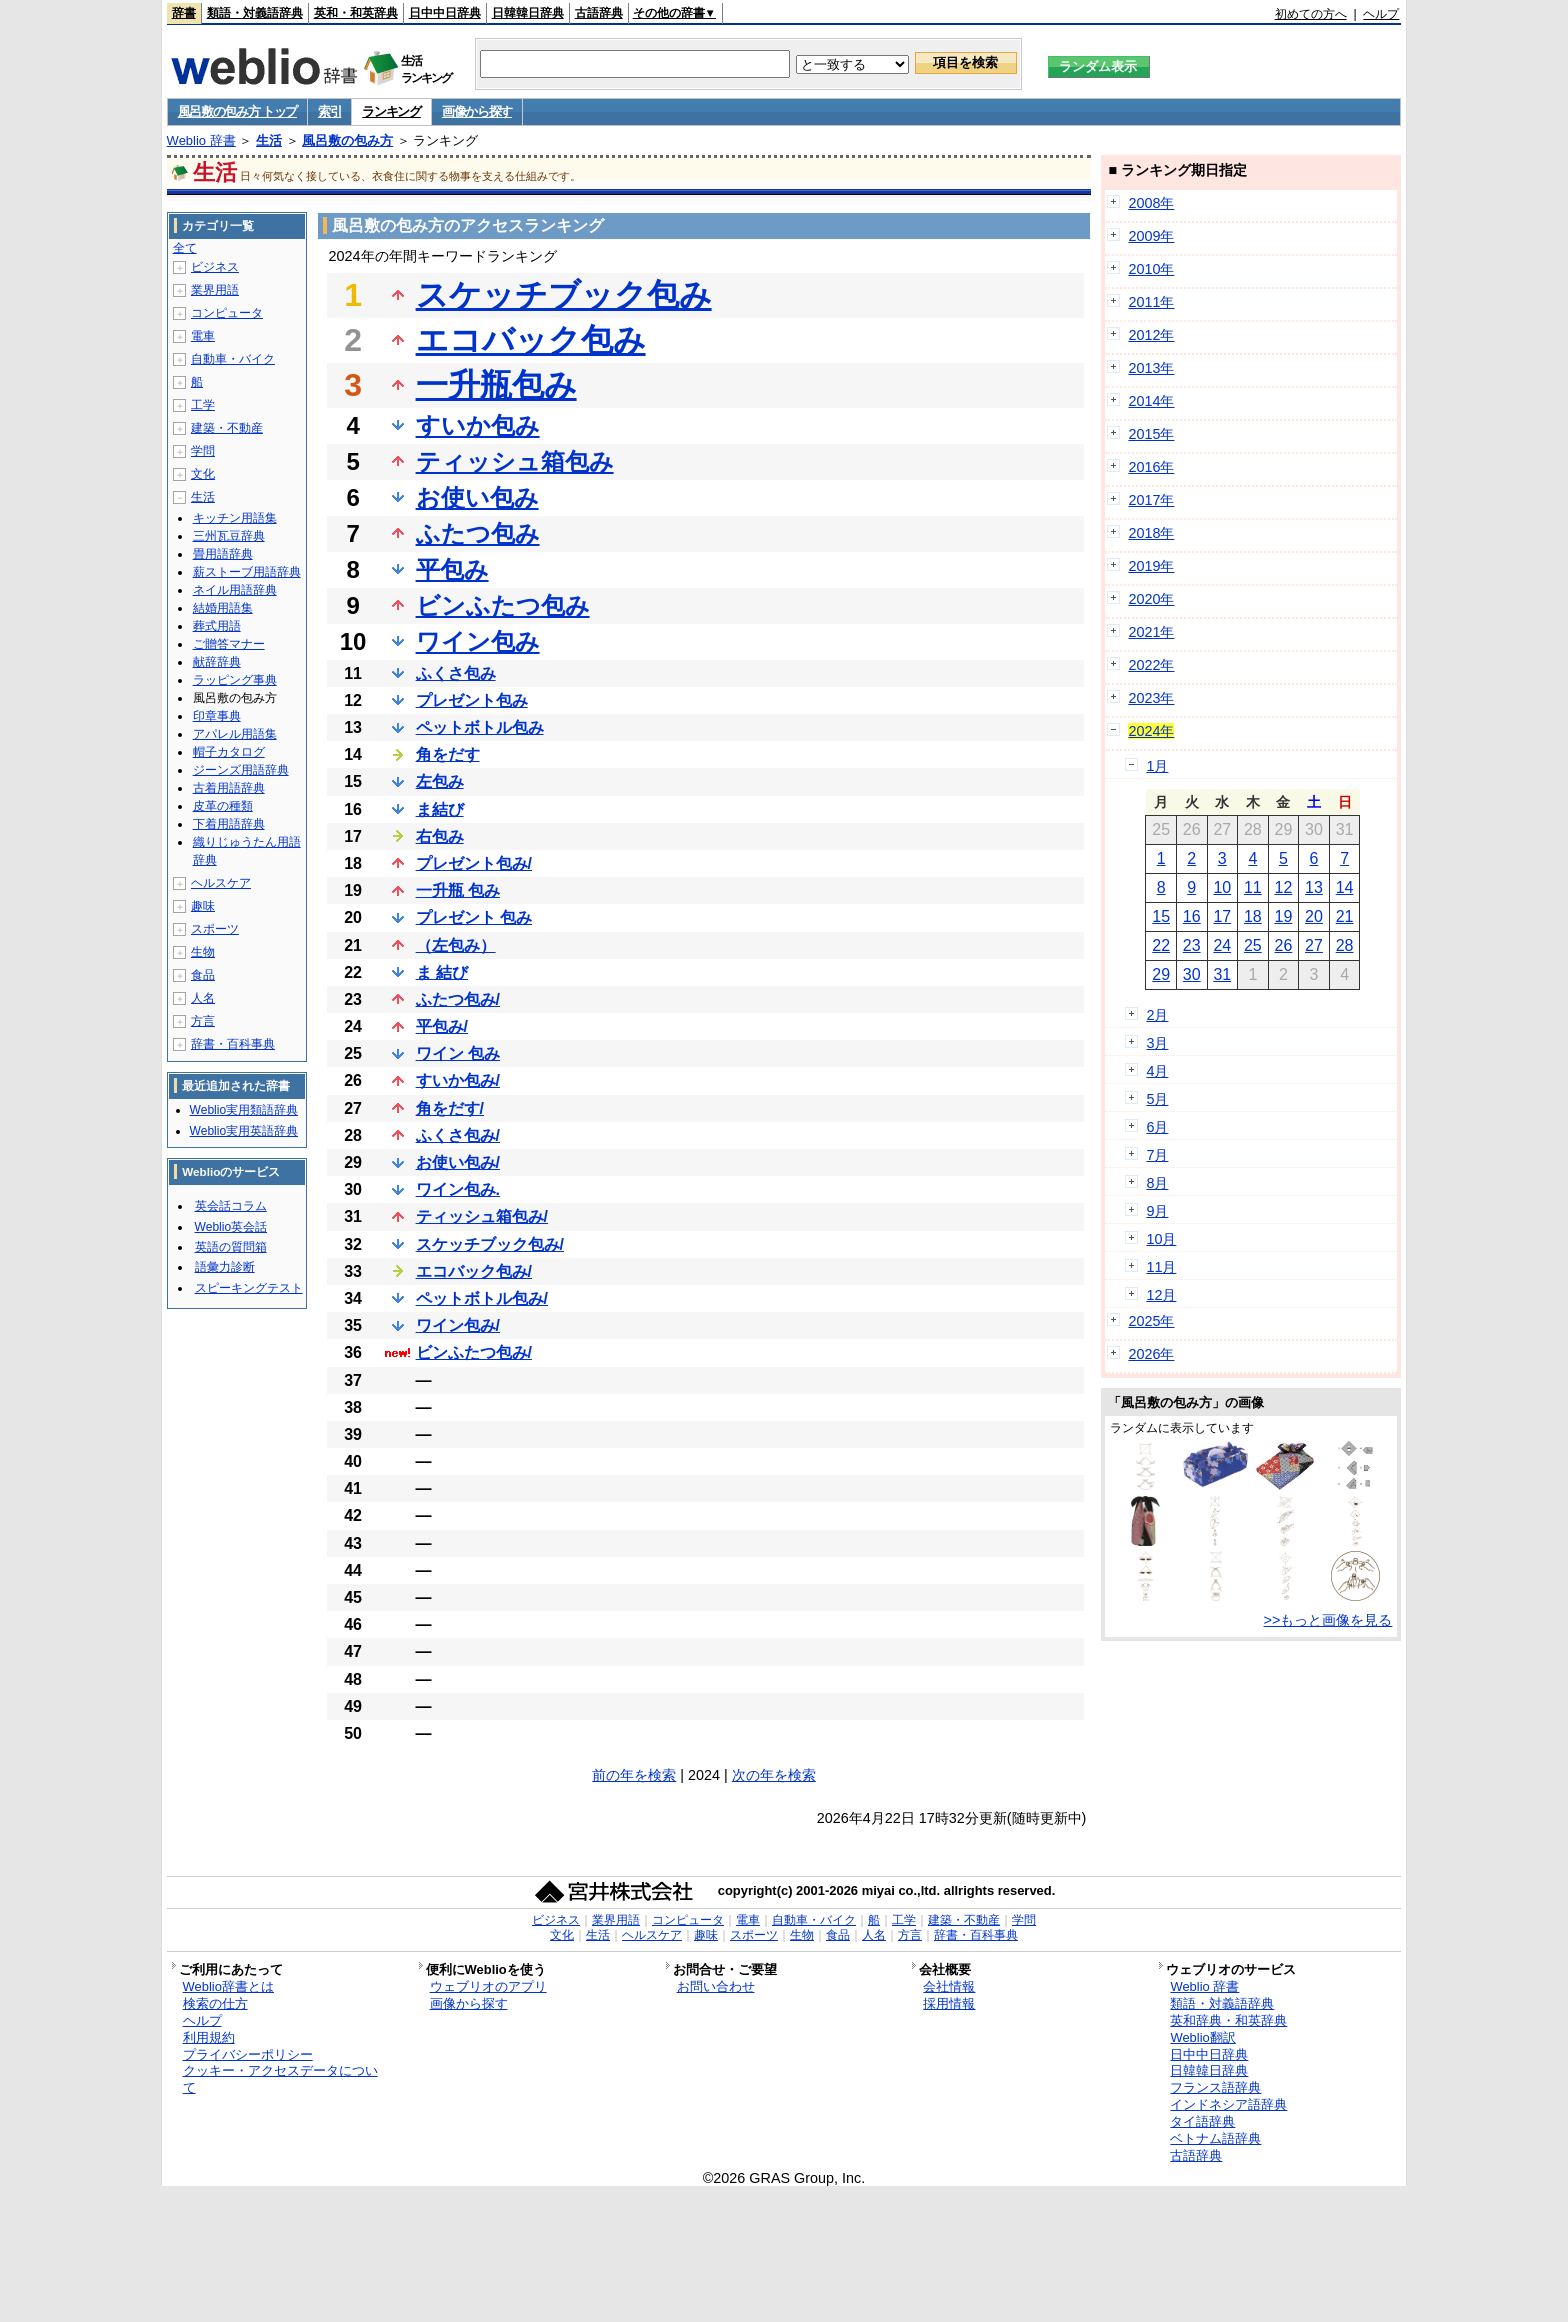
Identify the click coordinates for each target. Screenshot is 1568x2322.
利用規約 (209, 2037)
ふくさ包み (456, 673)
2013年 (1151, 368)
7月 (1157, 1155)
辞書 (184, 13)
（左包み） (456, 945)
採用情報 (949, 2003)
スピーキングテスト (249, 1288)
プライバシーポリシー (248, 2054)
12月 (1161, 1295)
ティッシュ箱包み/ (482, 1216)
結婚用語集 (223, 608)
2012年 (1151, 335)
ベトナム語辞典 (1215, 2138)
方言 (203, 1021)
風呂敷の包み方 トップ (237, 111)
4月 (1157, 1071)
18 (1253, 916)
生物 (203, 952)
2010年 (1151, 269)
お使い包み (477, 497)
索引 (329, 111)
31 (1222, 974)
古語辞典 (599, 13)
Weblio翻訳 (1202, 2037)
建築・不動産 (227, 428)
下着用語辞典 (229, 824)
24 (1222, 945)
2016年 (1151, 467)
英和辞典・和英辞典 (1228, 2020)
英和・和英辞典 (356, 13)
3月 (1157, 1043)
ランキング (391, 111)
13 (1314, 887)
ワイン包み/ (458, 1325)
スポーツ (215, 929)
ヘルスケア (221, 883)
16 (1192, 916)
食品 (203, 975)
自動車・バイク (233, 359)
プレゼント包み (472, 700)
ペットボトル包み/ (482, 1298)
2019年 (1151, 566)
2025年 (1151, 1321)
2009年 (1151, 236)
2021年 (1151, 632)
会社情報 (949, 1986)
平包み (452, 569)
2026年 (1151, 1354)
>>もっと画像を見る (1328, 1620)
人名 (203, 998)
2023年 (1151, 698)
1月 (1157, 766)
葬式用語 (217, 626)
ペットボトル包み (480, 727)
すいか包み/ (458, 1080)
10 (1222, 887)
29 (1161, 974)
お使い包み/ (458, 1162)
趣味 (203, 906)
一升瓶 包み (458, 890)
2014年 (1151, 401)
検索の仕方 (215, 2003)
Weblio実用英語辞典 (244, 1131)
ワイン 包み (458, 1053)
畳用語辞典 (223, 554)
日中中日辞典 (445, 13)
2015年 (1151, 434)
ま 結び (442, 972)
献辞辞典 (217, 662)
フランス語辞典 (1215, 2087)
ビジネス (215, 267)
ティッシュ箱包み (515, 461)
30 (1192, 974)
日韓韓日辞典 (528, 13)
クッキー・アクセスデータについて (280, 2079)
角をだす (448, 754)
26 (1284, 945)
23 (1192, 945)
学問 (203, 451)
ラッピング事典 (235, 680)
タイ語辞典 (1202, 2121)
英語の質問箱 (231, 1247)
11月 (1161, 1267)
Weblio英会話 (231, 1227)
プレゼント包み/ (474, 863)
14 (1345, 887)
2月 (1157, 1015)
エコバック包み (531, 340)
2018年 (1151, 533)
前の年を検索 (634, 1775)
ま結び (440, 809)
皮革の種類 (223, 806)
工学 (203, 405)
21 (1345, 916)
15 (1161, 916)
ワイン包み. (458, 1189)
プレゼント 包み (474, 917)
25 (1253, 945)
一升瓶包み (496, 385)
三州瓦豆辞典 (229, 536)
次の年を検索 (774, 1775)
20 (1314, 916)
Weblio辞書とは (228, 1986)
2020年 (1151, 599)
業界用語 (215, 290)
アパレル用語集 (235, 734)
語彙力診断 (225, 1267)
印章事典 (217, 716)
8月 (1157, 1183)
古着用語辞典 (229, 788)
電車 (203, 336)
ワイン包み (478, 641)
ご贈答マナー (229, 644)
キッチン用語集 (235, 518)
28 (1345, 945)
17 (1222, 916)
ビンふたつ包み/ (474, 1352)
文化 (203, 474)
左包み (440, 781)
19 (1284, 916)
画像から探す (477, 111)
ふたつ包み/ (458, 999)
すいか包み (478, 425)
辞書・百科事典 (233, 1044)
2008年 (1151, 203)
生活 (269, 140)
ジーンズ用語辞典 (241, 770)
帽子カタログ (229, 752)
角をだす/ (450, 1108)
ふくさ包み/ (458, 1135)
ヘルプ (1381, 14)
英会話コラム (231, 1206)
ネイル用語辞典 (235, 590)
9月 (1157, 1211)
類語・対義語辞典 (255, 13)
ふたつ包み (478, 533)
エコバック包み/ (474, 1271)
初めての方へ (1311, 14)
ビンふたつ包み (503, 605)
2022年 (1151, 665)
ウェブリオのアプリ (488, 1986)
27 (1314, 945)
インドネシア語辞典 (1228, 2104)
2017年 (1151, 500)
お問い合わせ (716, 1986)
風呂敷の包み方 (347, 140)
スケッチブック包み (564, 295)
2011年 (1151, 302)
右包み (440, 836)
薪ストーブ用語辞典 (247, 572)
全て (185, 248)
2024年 (1151, 731)
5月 (1157, 1099)
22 (1161, 945)
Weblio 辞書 (201, 140)
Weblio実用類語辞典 (244, 1110)
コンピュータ (227, 313)
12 (1284, 887)
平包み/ (442, 1026)
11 (1253, 887)
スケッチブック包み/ (490, 1244)
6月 (1157, 1127)
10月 (1161, 1239)
